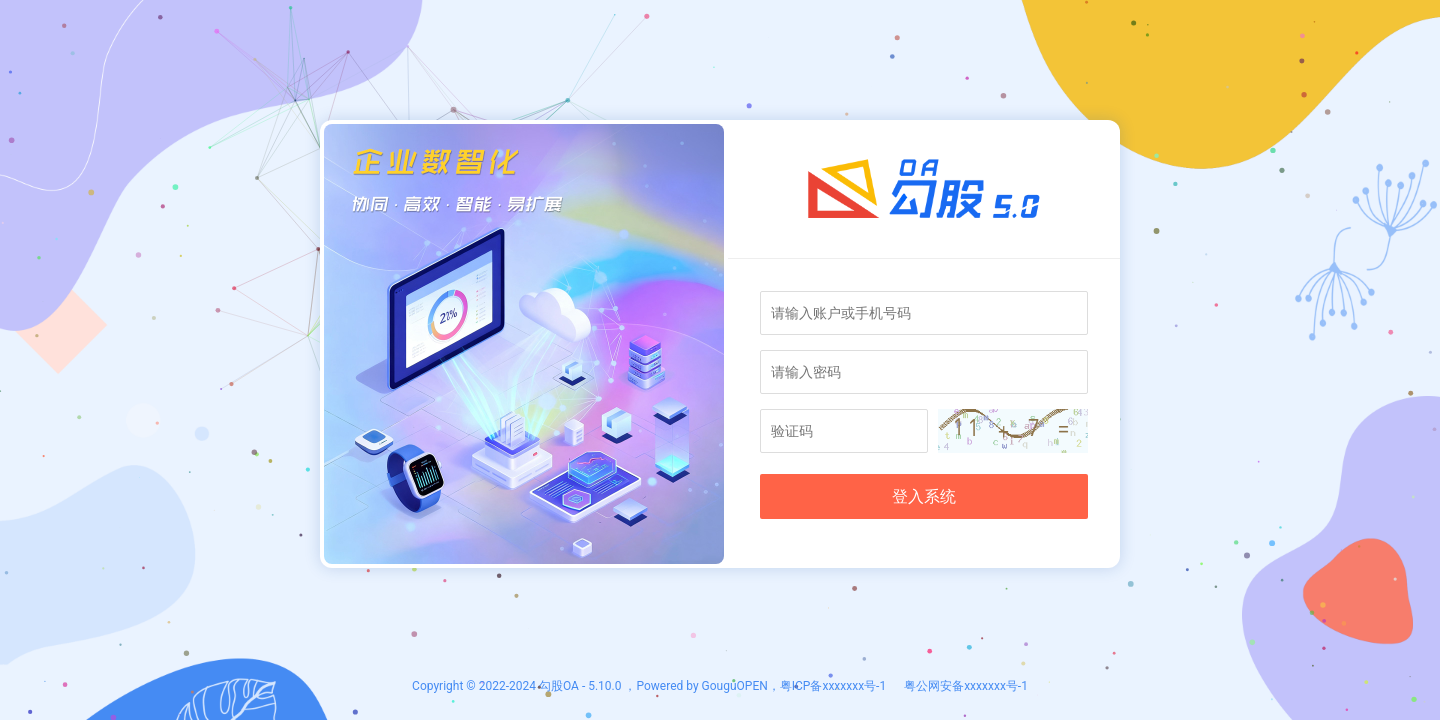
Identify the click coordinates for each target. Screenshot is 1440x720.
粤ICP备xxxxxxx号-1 (833, 686)
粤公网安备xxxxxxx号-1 (964, 686)
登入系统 (924, 496)
